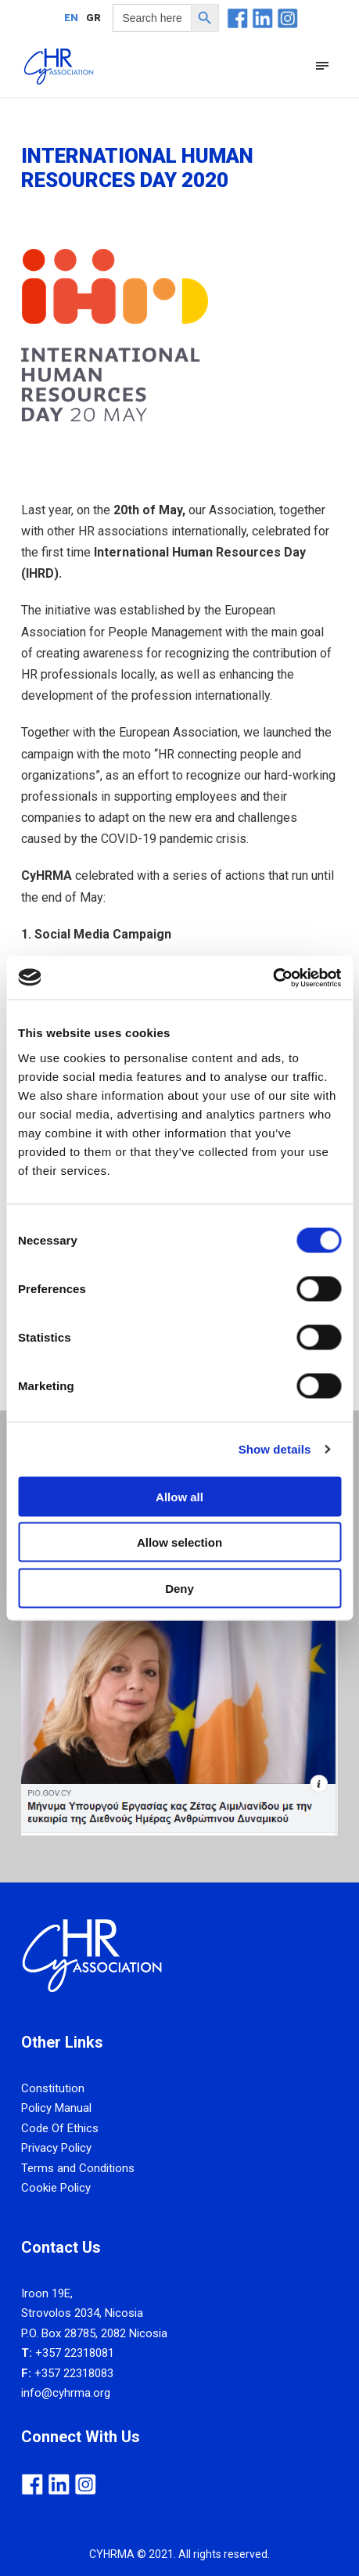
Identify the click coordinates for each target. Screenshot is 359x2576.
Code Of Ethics (60, 2128)
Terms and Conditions (78, 2168)
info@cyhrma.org (65, 2393)
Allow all (179, 1496)
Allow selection (179, 1542)
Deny (179, 1587)
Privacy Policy (56, 2148)
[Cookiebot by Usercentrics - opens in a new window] (272, 977)
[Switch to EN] (71, 17)
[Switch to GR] (93, 17)
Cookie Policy (56, 2188)
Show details (275, 1449)
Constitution (52, 2088)
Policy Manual (56, 2108)
